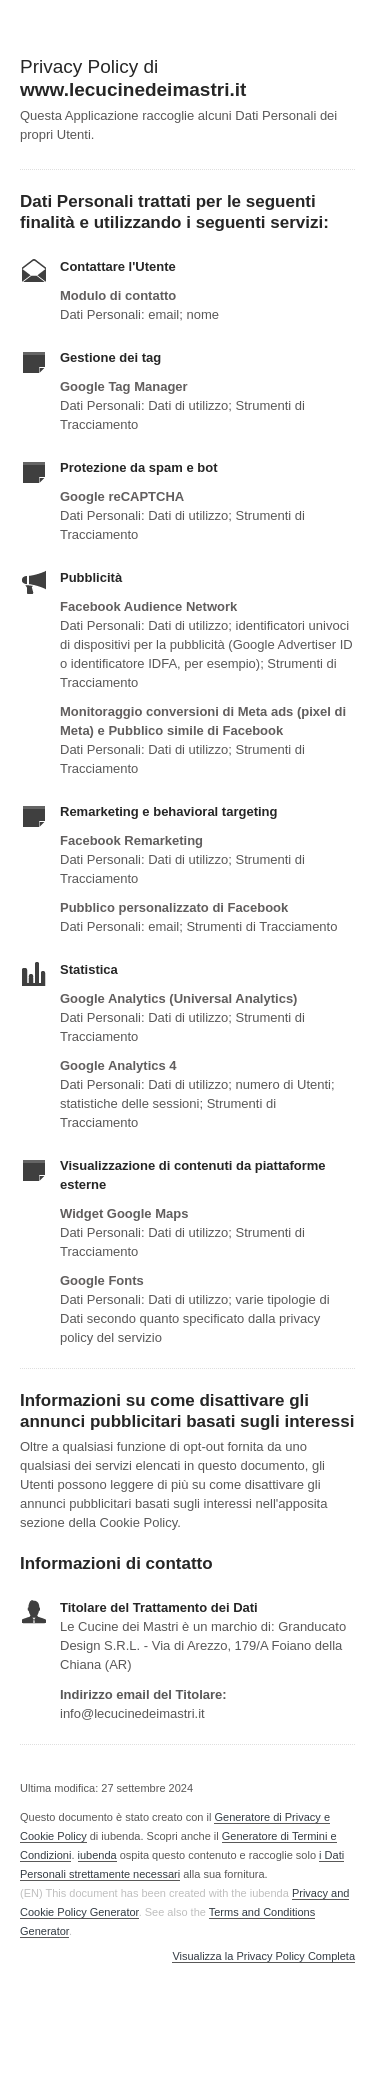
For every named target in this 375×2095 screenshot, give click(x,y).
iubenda (97, 1855)
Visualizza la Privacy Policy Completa (263, 1956)
